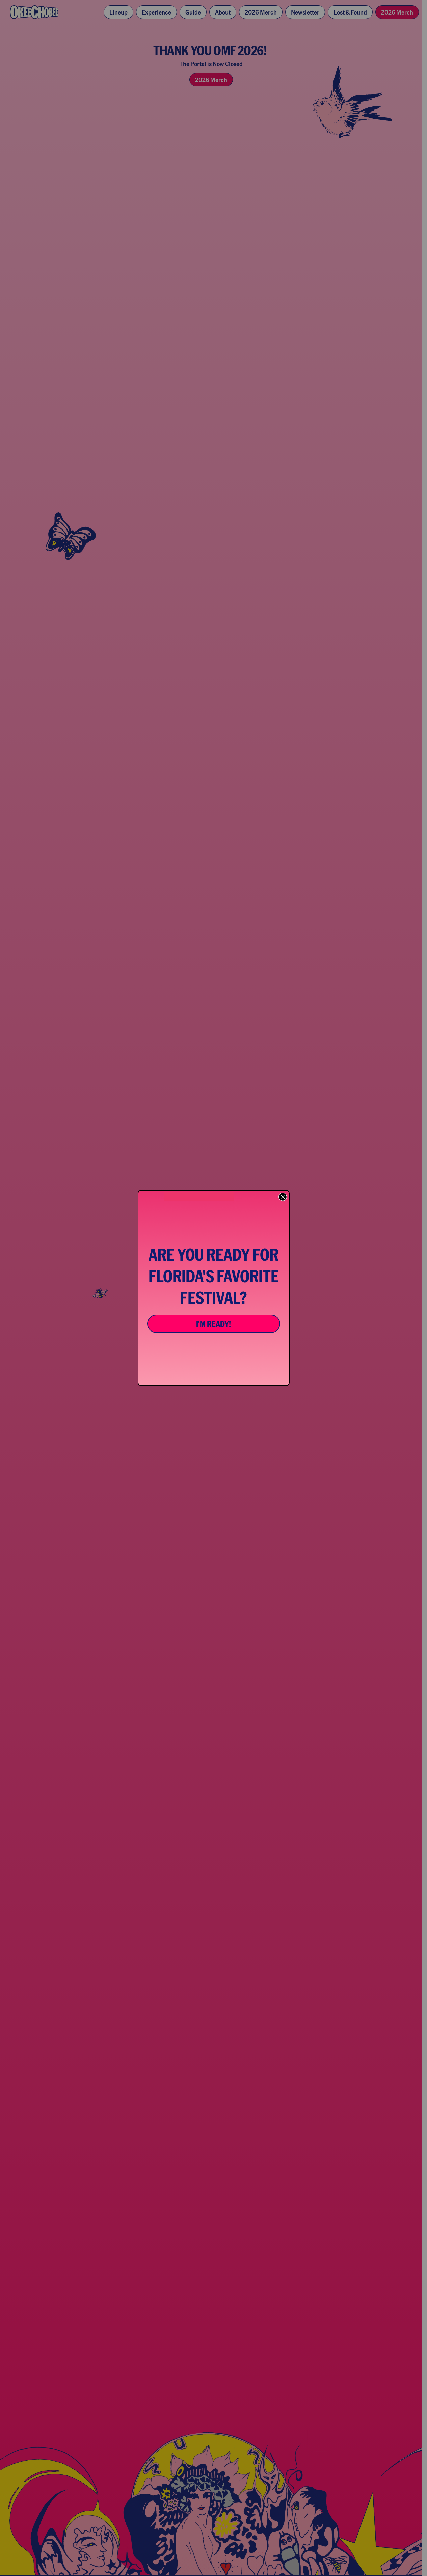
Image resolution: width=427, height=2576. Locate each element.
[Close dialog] (282, 1197)
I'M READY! (213, 1323)
